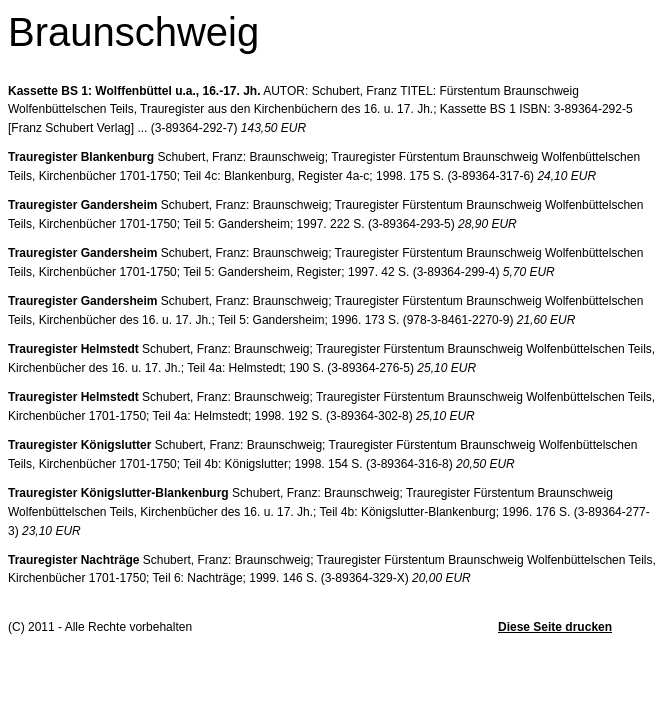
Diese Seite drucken (555, 627)
